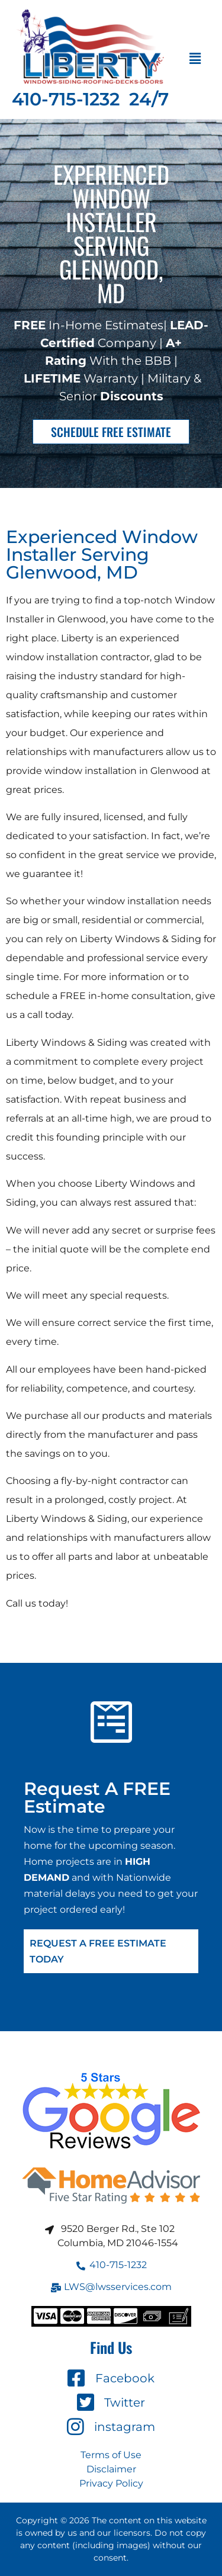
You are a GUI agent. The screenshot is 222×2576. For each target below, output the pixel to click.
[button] (195, 59)
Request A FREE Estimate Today (98, 1951)
